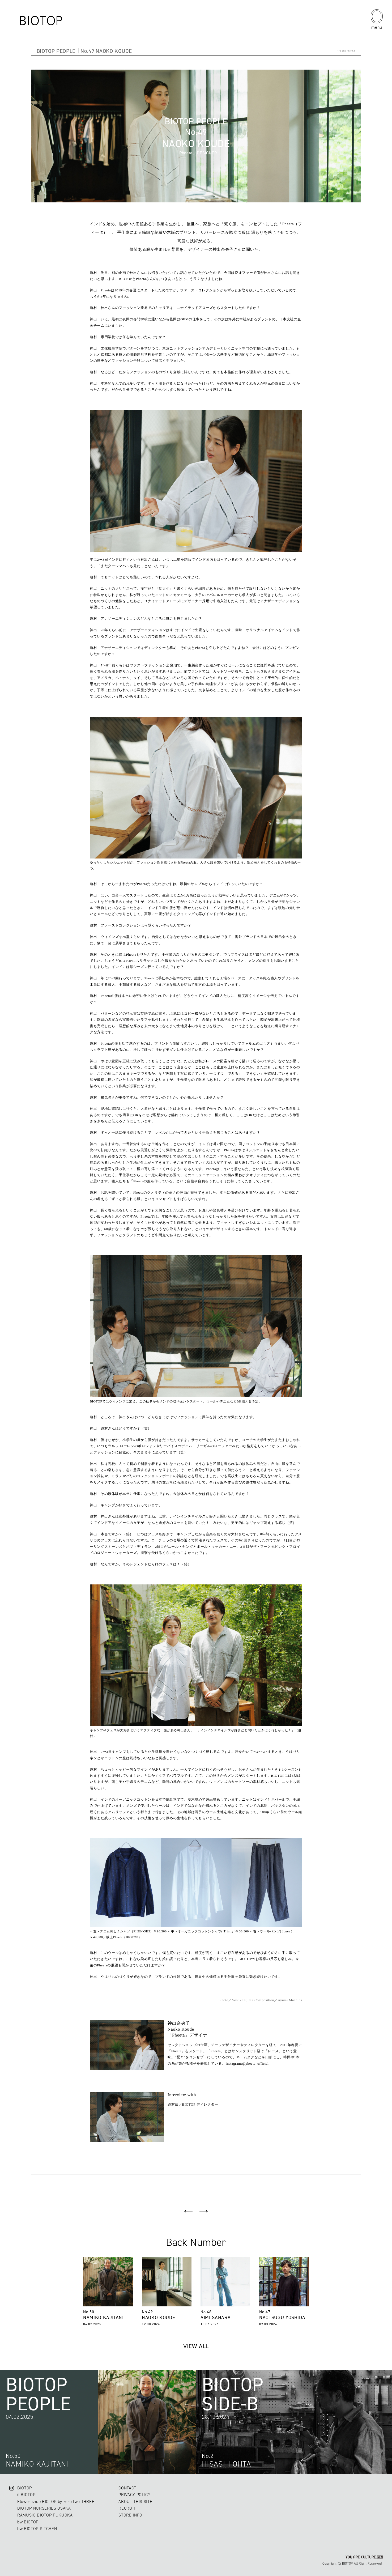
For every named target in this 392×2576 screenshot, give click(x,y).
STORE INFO (130, 2515)
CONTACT (127, 2488)
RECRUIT (127, 2508)
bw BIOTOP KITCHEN (37, 2528)
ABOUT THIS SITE (135, 2501)
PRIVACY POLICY (134, 2494)
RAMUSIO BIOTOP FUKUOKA (45, 2515)
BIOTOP (24, 2488)
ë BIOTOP (26, 2494)
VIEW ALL (196, 2346)
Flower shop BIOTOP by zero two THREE (55, 2501)
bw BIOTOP (28, 2522)
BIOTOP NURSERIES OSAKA (44, 2508)
